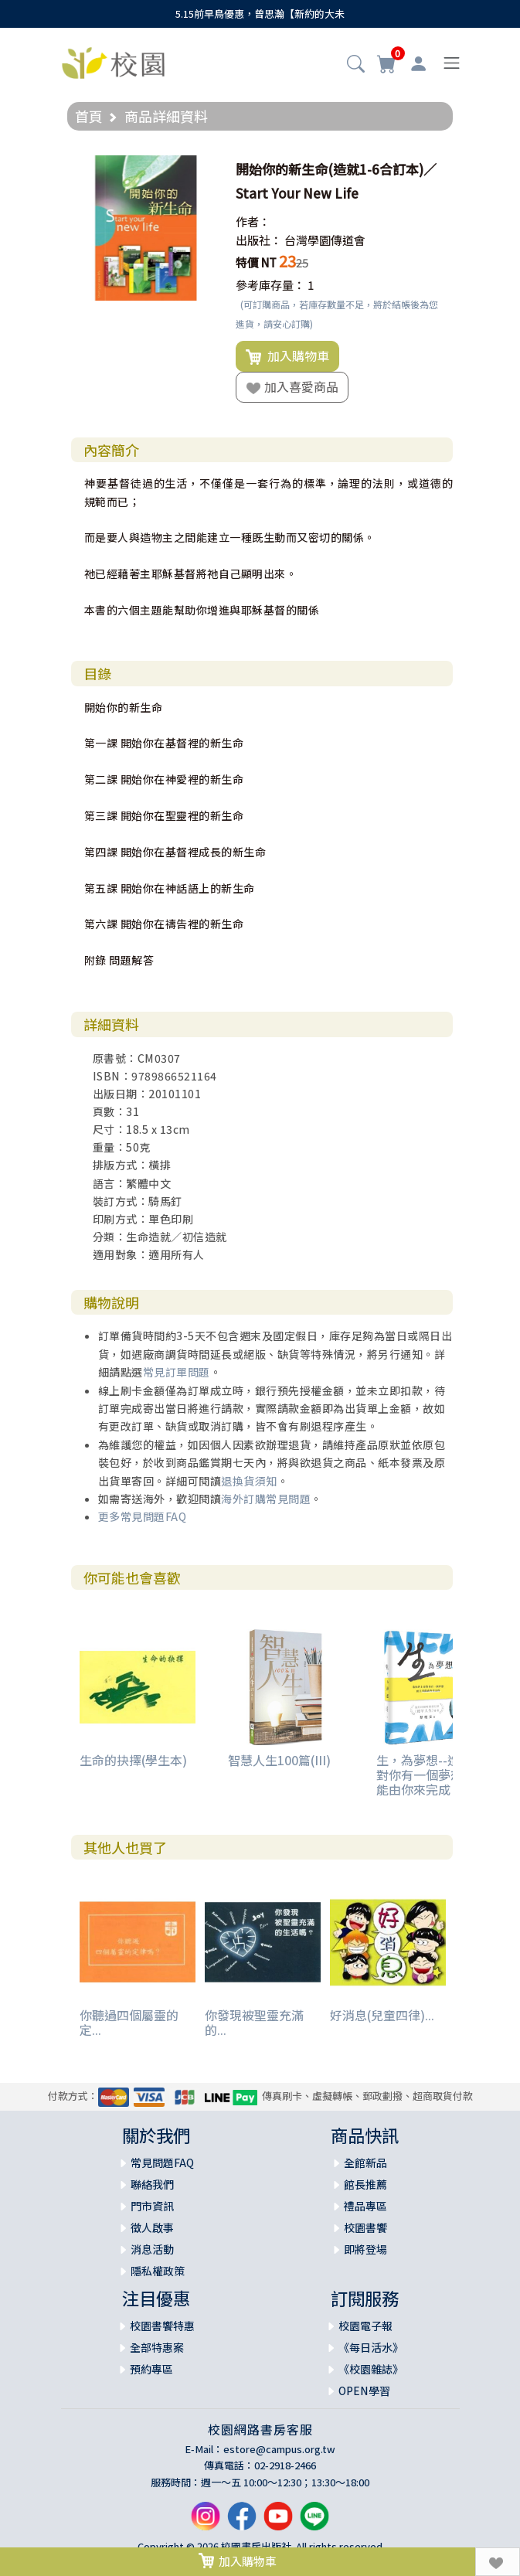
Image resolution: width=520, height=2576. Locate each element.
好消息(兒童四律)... (382, 2015)
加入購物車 (287, 356)
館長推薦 (365, 2184)
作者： (253, 221)
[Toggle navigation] (451, 63)
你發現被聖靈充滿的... (254, 2022)
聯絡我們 (152, 2184)
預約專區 (151, 2369)
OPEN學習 (364, 2390)
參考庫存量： (270, 285)
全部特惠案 (157, 2347)
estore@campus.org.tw (279, 2449)
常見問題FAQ (162, 2162)
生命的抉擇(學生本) (133, 1760)
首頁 (89, 116)
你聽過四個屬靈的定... (129, 2022)
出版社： (259, 240)
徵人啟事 (152, 2227)
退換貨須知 (249, 1481)
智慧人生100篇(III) (279, 1760)
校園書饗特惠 (162, 2325)
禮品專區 (365, 2206)
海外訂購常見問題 (266, 1498)
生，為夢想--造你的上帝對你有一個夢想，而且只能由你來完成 (444, 1774)
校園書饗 (365, 2227)
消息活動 (152, 2249)
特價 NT (256, 262)
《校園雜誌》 (370, 2369)
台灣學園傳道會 (324, 240)
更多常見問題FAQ (142, 1516)
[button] (356, 65)
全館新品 (365, 2162)
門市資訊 (152, 2206)
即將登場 (365, 2249)
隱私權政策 (158, 2270)
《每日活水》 (370, 2347)
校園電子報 (365, 2325)
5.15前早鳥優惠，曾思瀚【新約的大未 (260, 13)
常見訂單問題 (176, 1372)
